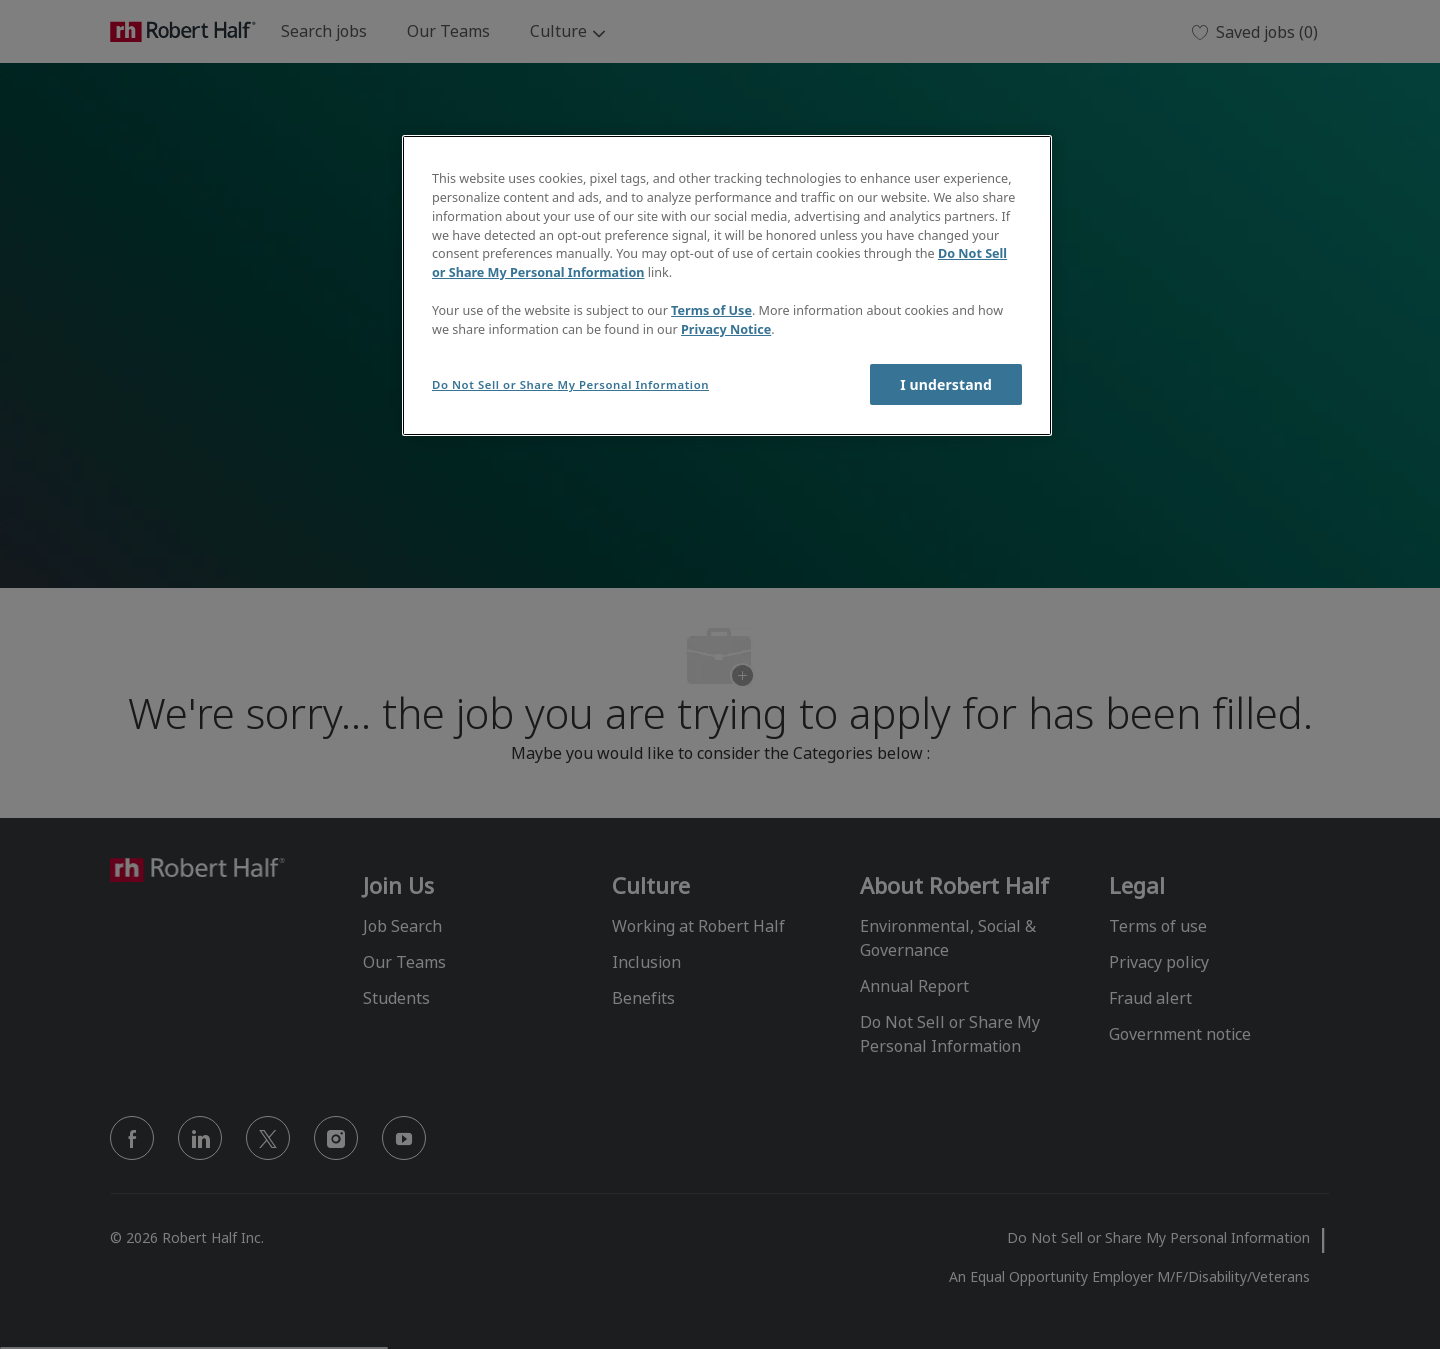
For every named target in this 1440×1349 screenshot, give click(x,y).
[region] (727, 285)
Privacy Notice (726, 329)
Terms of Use (711, 310)
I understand (946, 384)
